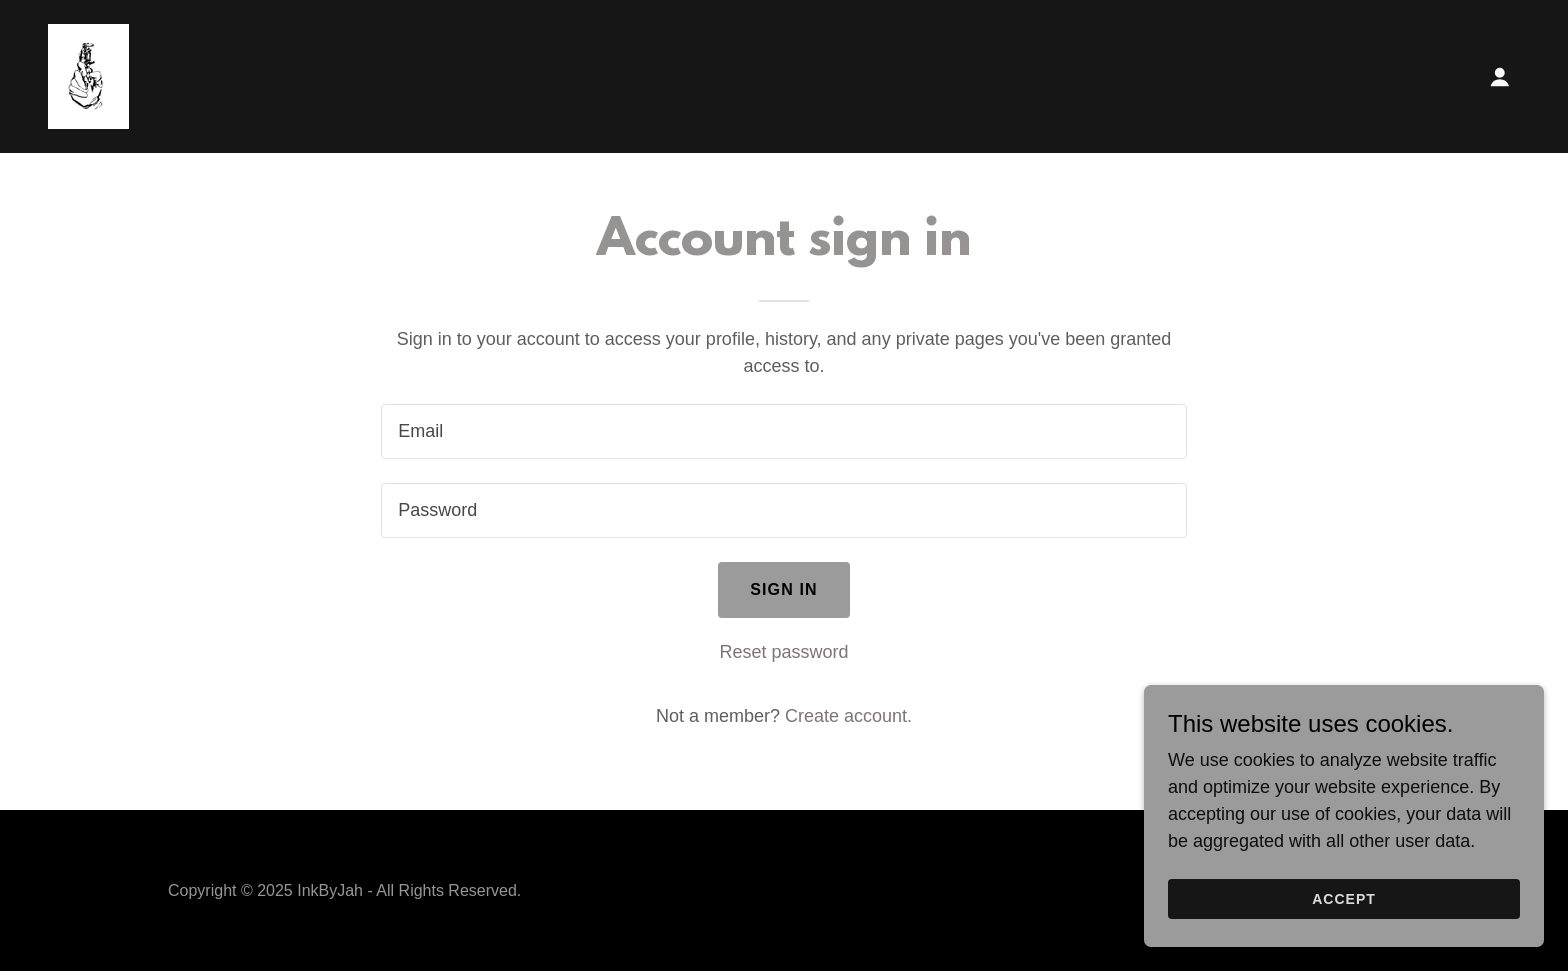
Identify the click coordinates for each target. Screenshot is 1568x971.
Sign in (784, 589)
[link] (88, 75)
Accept (1344, 899)
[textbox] (783, 431)
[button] (1500, 77)
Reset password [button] (783, 652)
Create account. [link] (848, 716)
